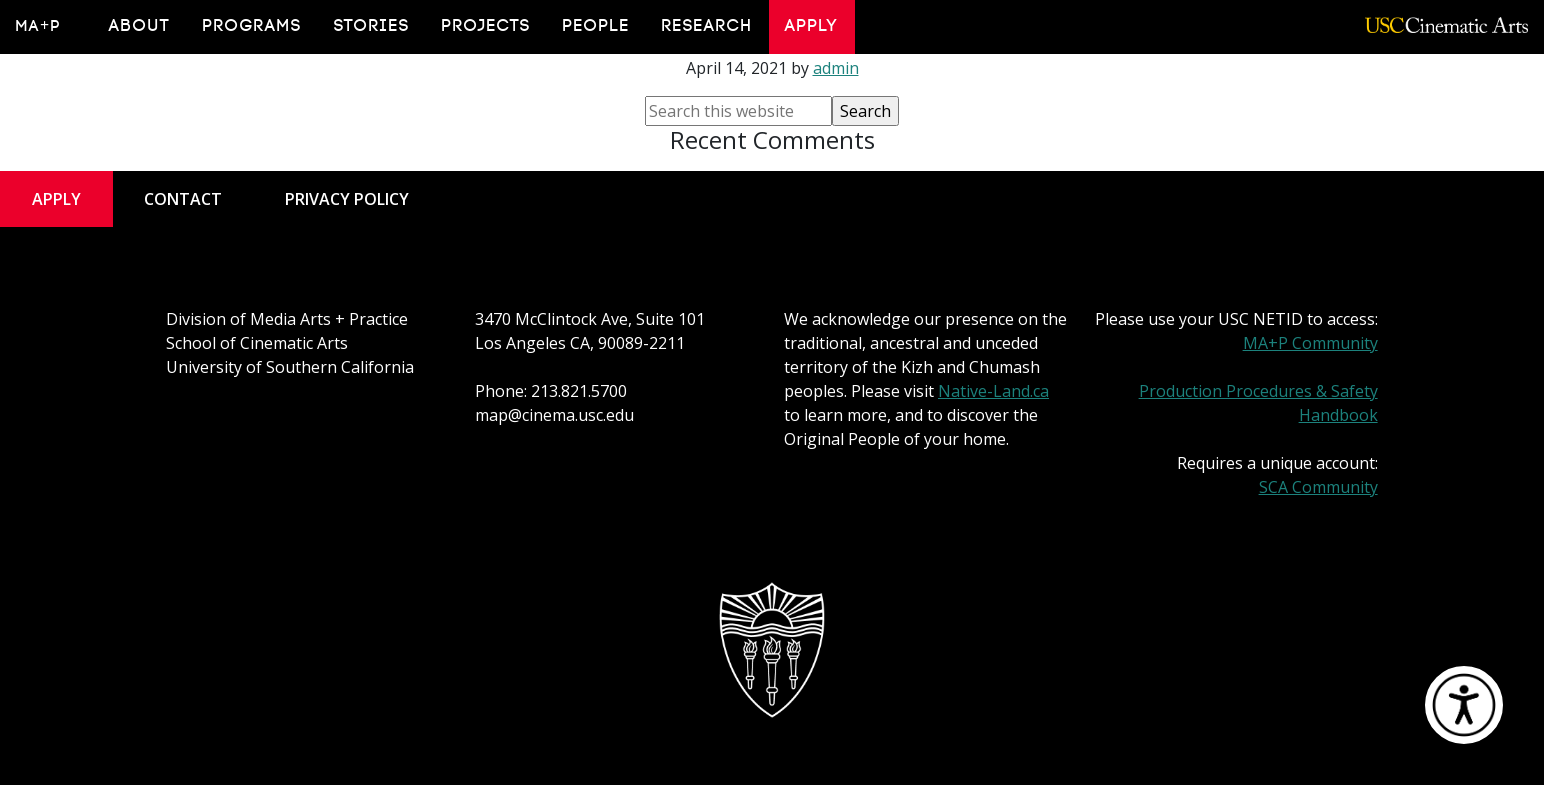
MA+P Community (1310, 343)
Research (707, 26)
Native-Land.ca (993, 391)
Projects (486, 26)
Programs (252, 26)
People (596, 26)
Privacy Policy (347, 199)
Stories (372, 26)
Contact (183, 199)
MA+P (38, 26)
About (140, 26)
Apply (812, 26)
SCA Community (1318, 487)
